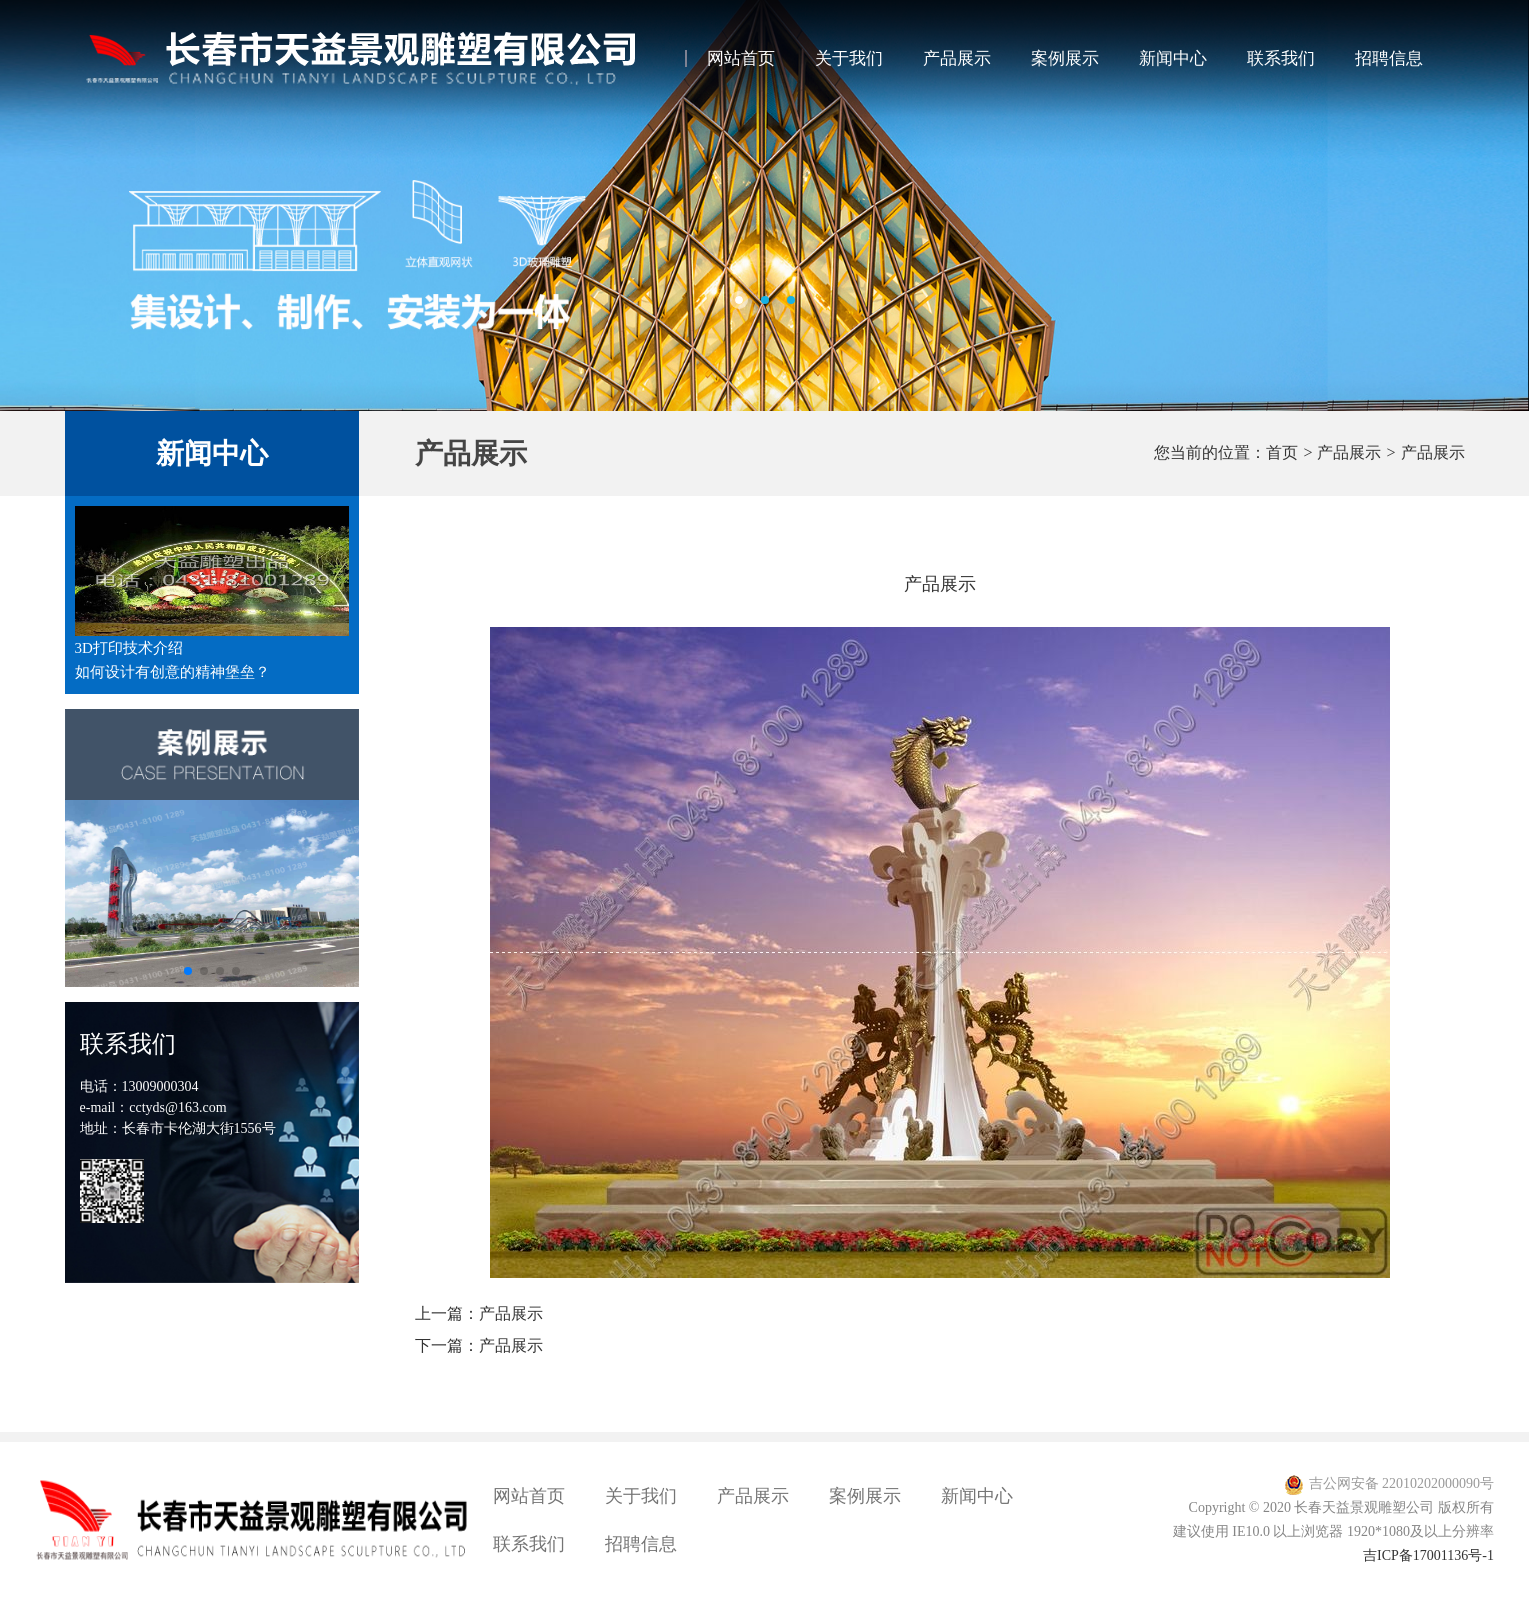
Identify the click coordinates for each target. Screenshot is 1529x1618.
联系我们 (1281, 58)
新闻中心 (1173, 58)
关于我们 (849, 58)
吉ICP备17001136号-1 (1428, 1555)
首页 (1282, 453)
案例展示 (1065, 58)
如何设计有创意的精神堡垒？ (172, 672)
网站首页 (741, 58)
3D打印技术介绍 (129, 648)
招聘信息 (1389, 58)
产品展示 (957, 58)
